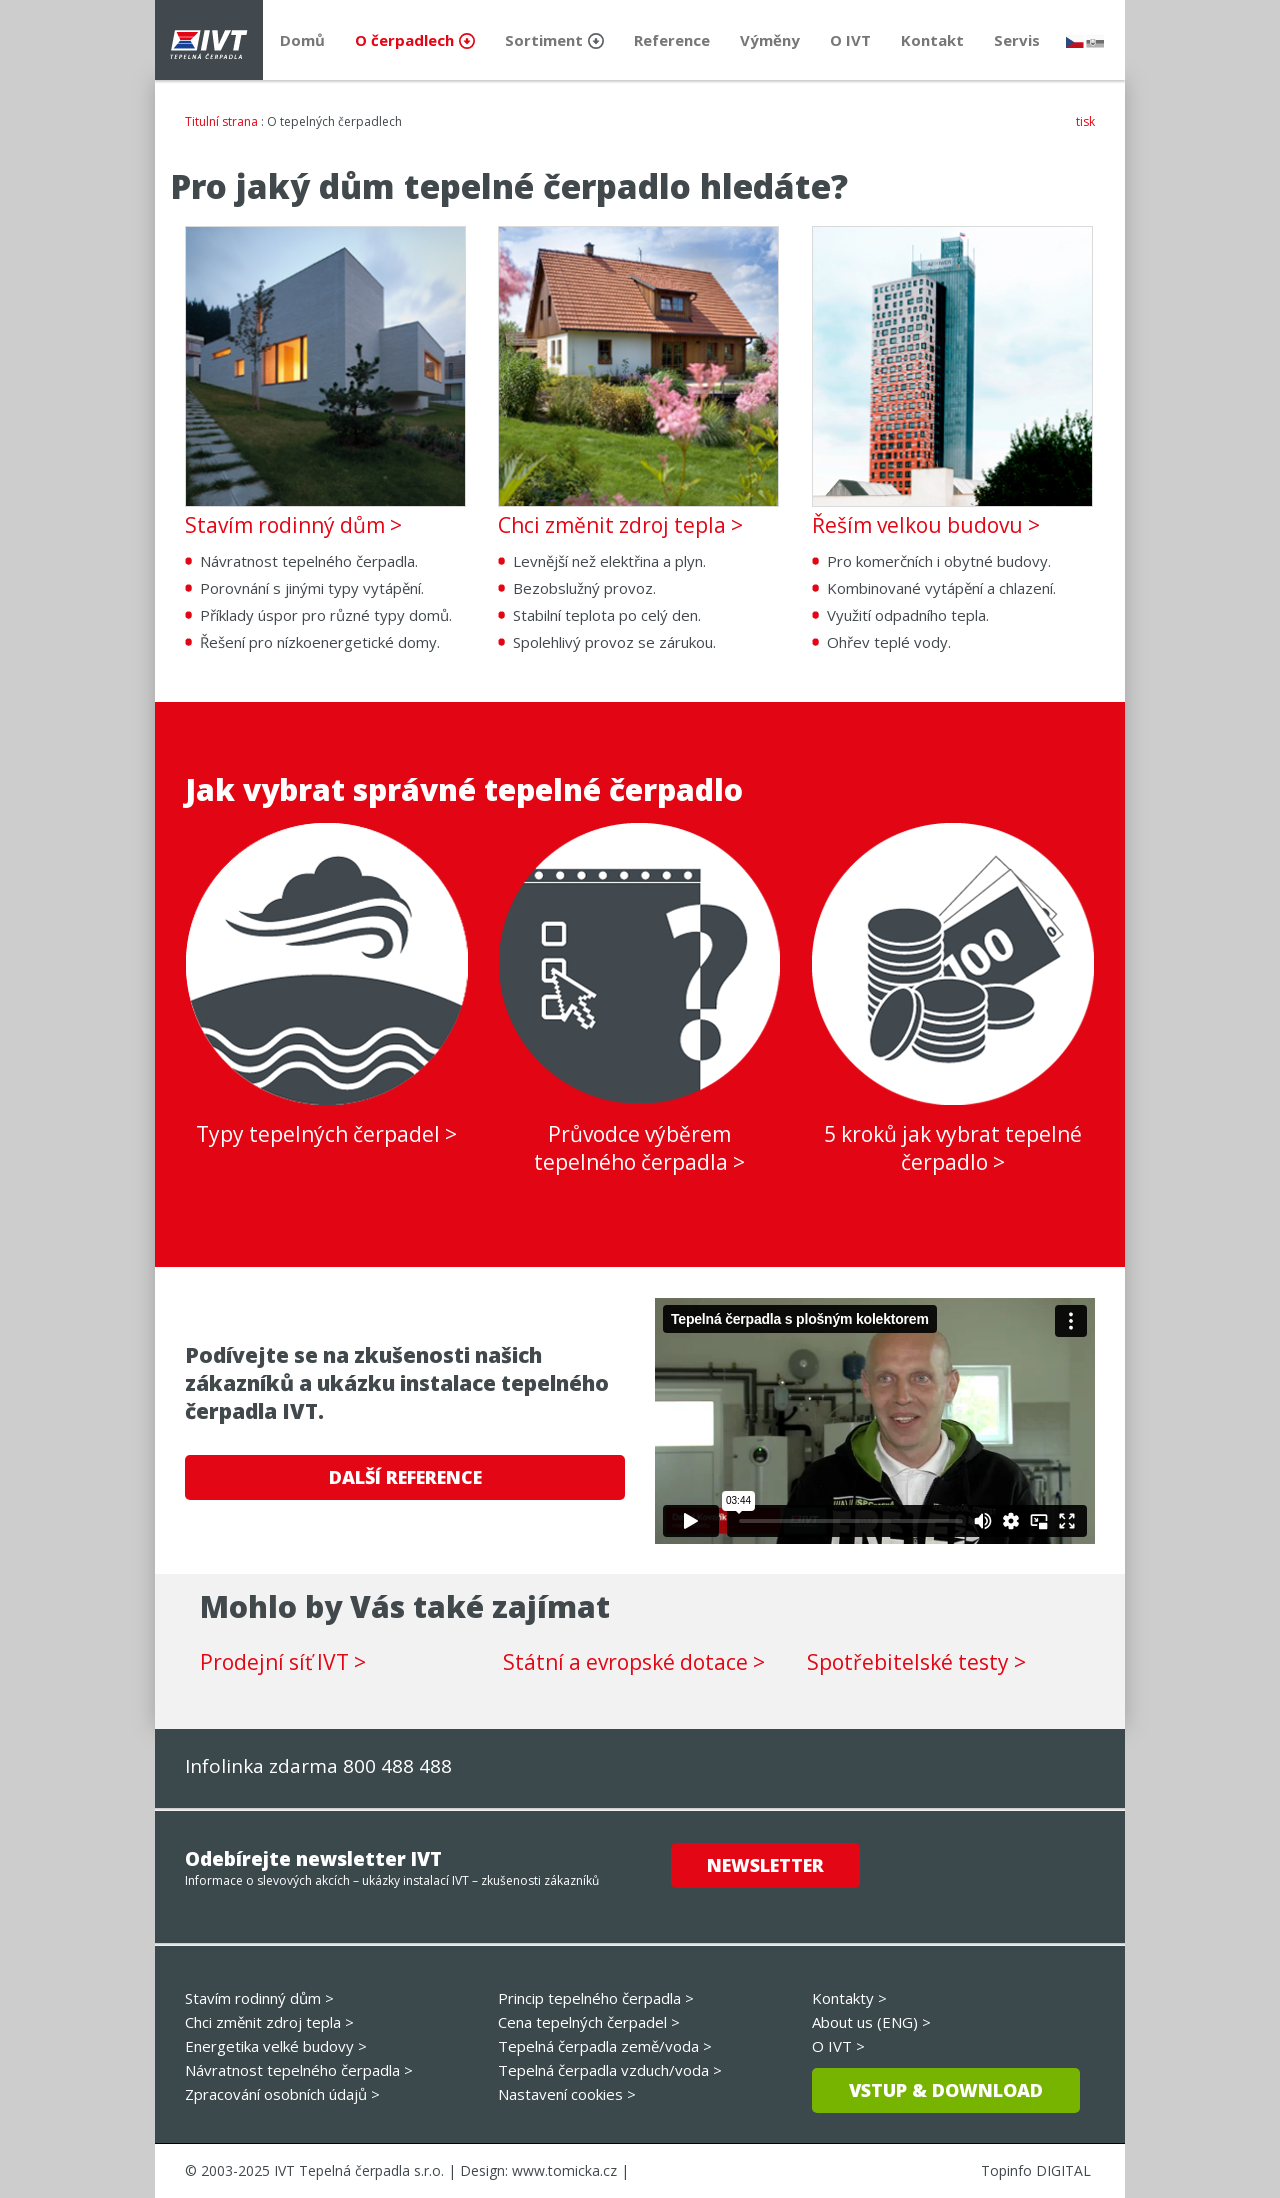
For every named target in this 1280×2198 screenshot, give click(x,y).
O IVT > (838, 2046)
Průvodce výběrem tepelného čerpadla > (639, 1148)
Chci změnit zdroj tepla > (620, 525)
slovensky (1095, 41)
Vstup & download (946, 2090)
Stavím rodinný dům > (293, 525)
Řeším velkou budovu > (926, 525)
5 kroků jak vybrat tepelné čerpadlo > (953, 1148)
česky (1075, 41)
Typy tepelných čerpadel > (326, 1134)
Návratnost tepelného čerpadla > (299, 2070)
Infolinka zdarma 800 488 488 (318, 1766)
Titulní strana (221, 121)
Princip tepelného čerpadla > (596, 1998)
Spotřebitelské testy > (916, 1662)
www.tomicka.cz (564, 2170)
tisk (1085, 121)
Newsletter (765, 1865)
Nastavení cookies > (567, 2094)
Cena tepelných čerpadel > (589, 2022)
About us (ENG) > (871, 2022)
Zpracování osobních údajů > (282, 2094)
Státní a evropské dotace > (634, 1662)
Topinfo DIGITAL (1036, 2170)
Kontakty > (849, 1998)
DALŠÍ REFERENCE (405, 1477)
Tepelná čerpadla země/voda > (605, 2046)
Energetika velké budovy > (276, 2046)
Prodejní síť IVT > (283, 1662)
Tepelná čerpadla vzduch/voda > (610, 2070)
